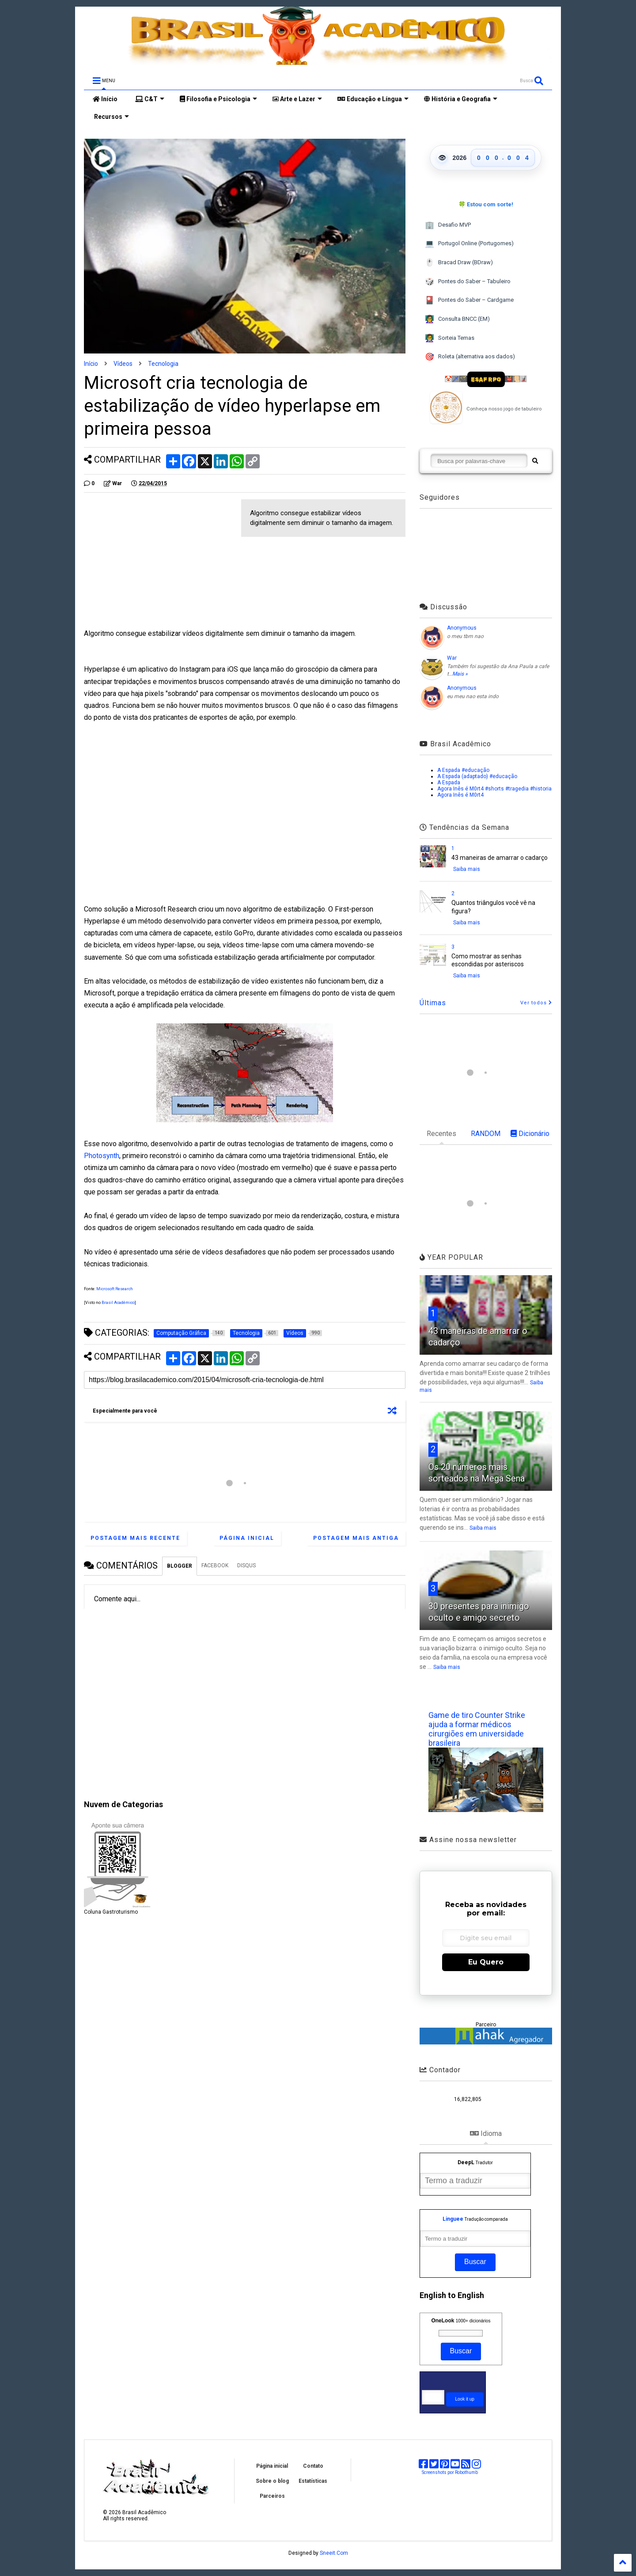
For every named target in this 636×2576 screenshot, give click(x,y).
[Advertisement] (158, 561)
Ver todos (536, 1003)
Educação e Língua (373, 99)
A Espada (448, 782)
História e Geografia (460, 99)
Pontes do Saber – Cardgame (469, 300)
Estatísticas (313, 2481)
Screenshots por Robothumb (450, 2472)
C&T (149, 99)
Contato (313, 2466)
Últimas (433, 1003)
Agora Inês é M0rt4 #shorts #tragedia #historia (494, 789)
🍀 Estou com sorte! (485, 204)
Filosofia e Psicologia (218, 99)
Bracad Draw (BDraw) (459, 262)
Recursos (111, 116)
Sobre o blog (272, 2481)
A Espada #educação (463, 770)
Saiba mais (466, 869)
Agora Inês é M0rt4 (460, 795)
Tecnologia (163, 363)
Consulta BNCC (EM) (457, 319)
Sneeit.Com (334, 2553)
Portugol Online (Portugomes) (469, 243)
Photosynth (101, 1155)
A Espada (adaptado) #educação (477, 776)
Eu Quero (486, 1962)
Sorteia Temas (449, 338)
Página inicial (247, 1538)
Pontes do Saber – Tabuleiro (468, 281)
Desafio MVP (448, 225)
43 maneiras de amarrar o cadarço (499, 857)
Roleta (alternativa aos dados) (470, 356)
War (452, 658)
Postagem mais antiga (356, 1538)
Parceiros (272, 2496)
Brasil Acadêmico (118, 1302)
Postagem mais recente (135, 1538)
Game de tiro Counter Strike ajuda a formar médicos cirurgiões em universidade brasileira (476, 1729)
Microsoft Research (114, 1289)
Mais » (460, 674)
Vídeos (123, 363)
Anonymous (462, 628)
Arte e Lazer (297, 99)
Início (105, 99)
